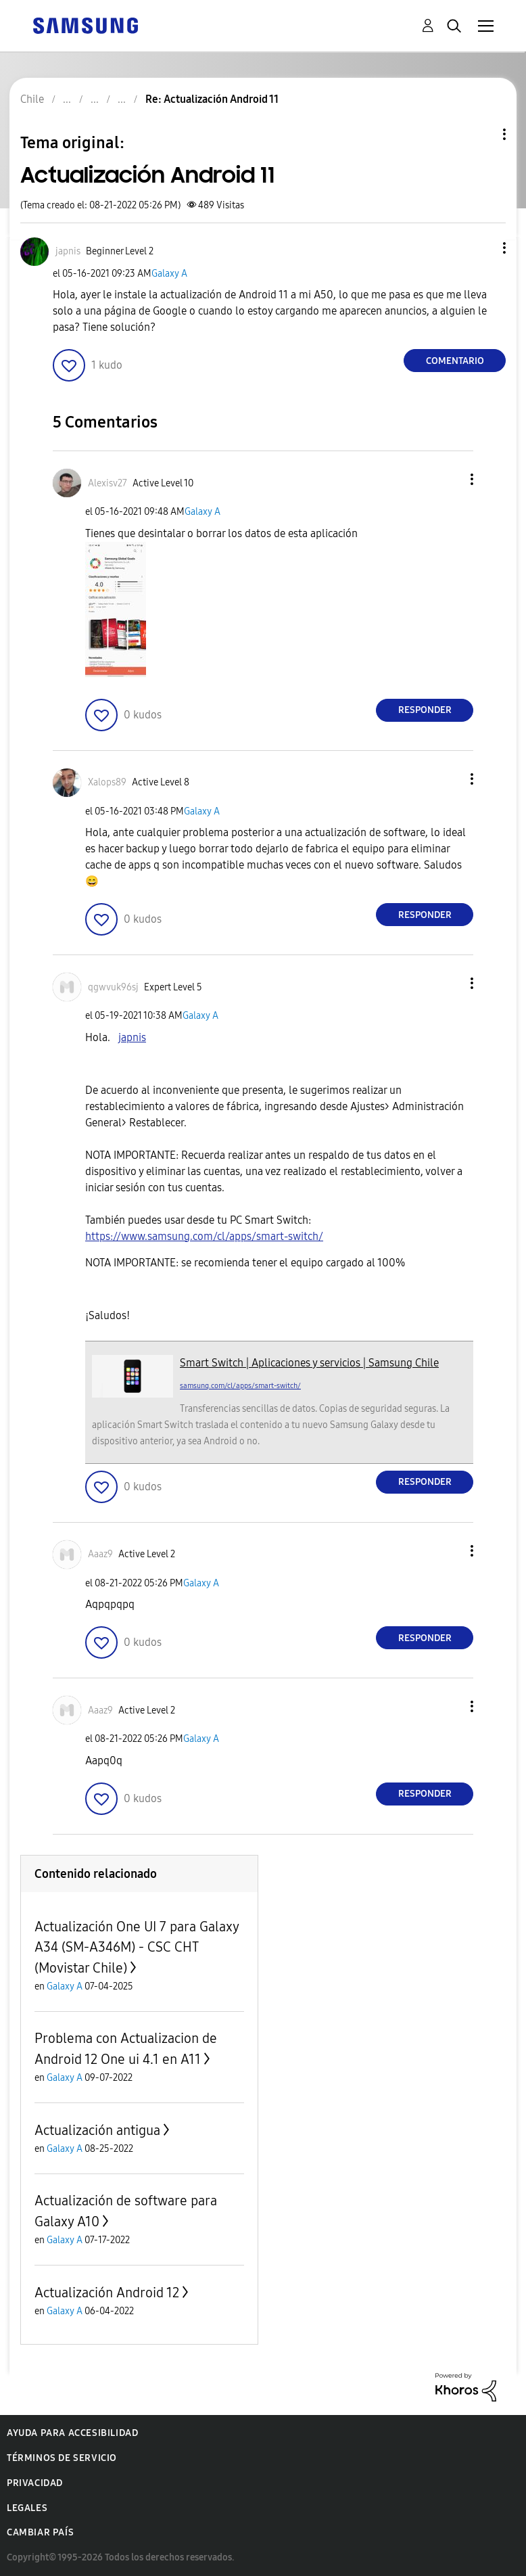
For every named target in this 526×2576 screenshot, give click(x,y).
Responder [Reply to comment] (425, 710)
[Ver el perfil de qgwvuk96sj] (113, 987)
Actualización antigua (97, 2130)
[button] (482, 247)
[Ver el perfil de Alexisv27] (107, 483)
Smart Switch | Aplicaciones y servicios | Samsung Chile (309, 1362)
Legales (27, 2508)
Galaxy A (169, 273)
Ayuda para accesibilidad (72, 2433)
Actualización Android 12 (106, 2292)
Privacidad (35, 2483)
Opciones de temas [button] (481, 134)
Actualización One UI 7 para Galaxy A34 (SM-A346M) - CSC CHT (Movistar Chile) (136, 1947)
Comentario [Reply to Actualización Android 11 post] (455, 361)
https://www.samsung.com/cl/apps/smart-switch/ (204, 1236)
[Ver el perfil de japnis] (67, 251)
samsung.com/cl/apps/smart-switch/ (240, 1385)
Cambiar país (40, 2532)
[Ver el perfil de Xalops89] (107, 782)
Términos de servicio (62, 2458)
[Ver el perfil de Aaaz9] (100, 1554)
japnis (132, 1037)
